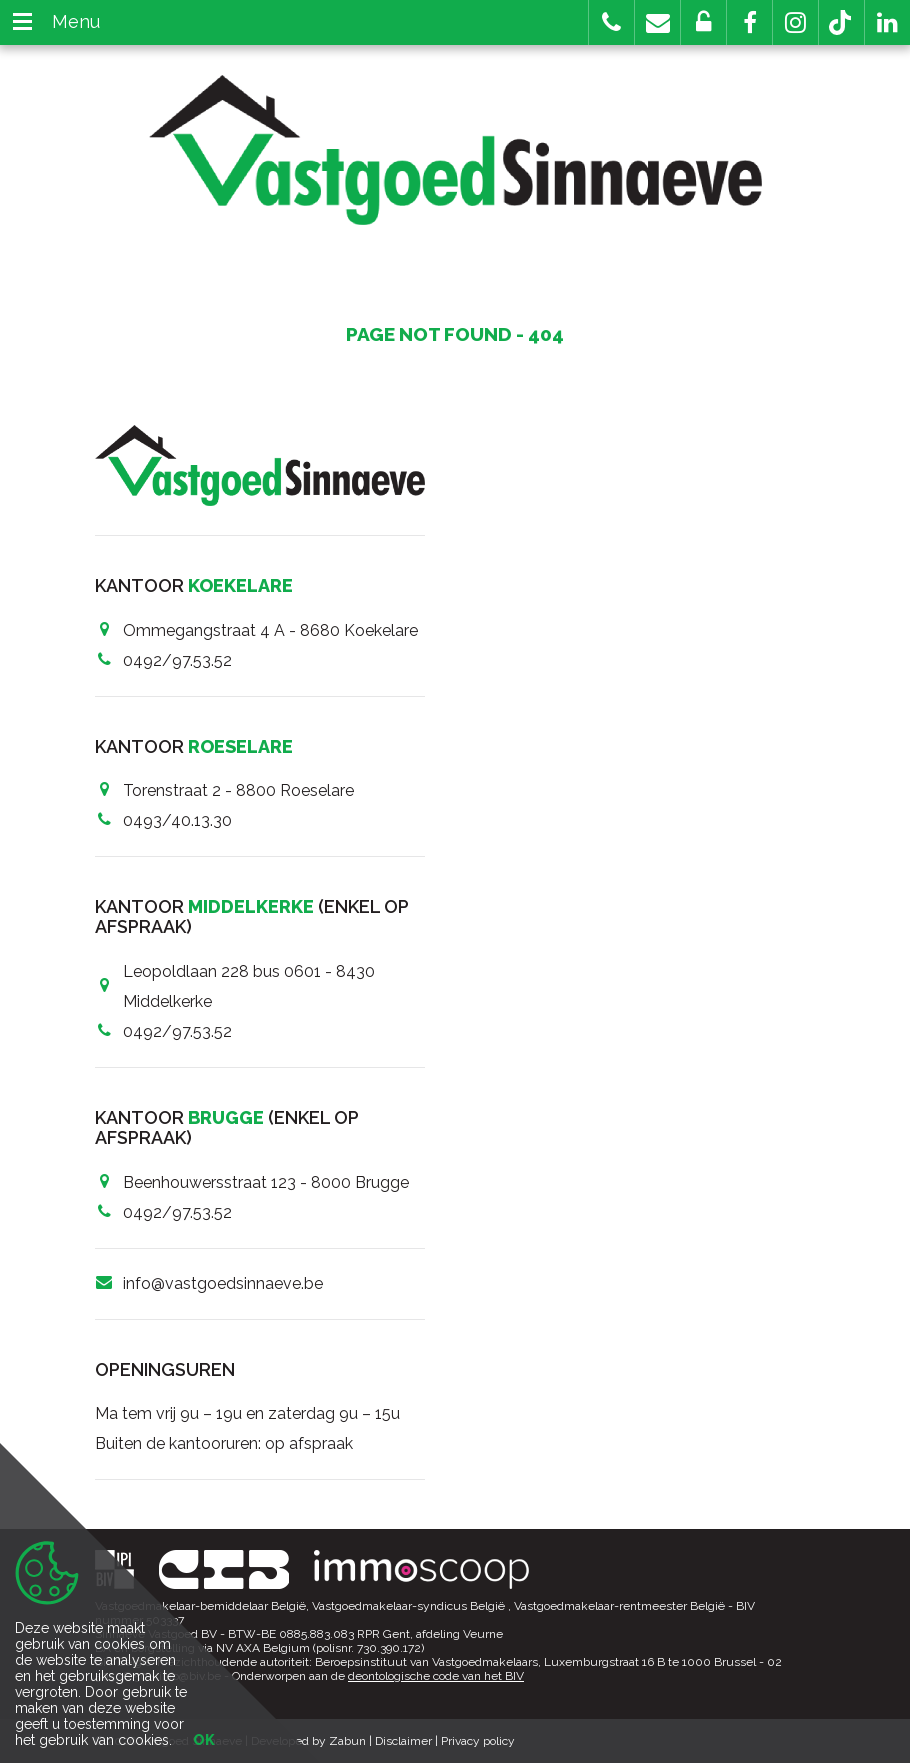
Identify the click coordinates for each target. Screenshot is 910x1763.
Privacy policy (478, 1741)
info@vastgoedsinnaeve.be (223, 1283)
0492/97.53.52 (177, 660)
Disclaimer (403, 1741)
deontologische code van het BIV (436, 1676)
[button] (749, 22)
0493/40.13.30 (177, 820)
